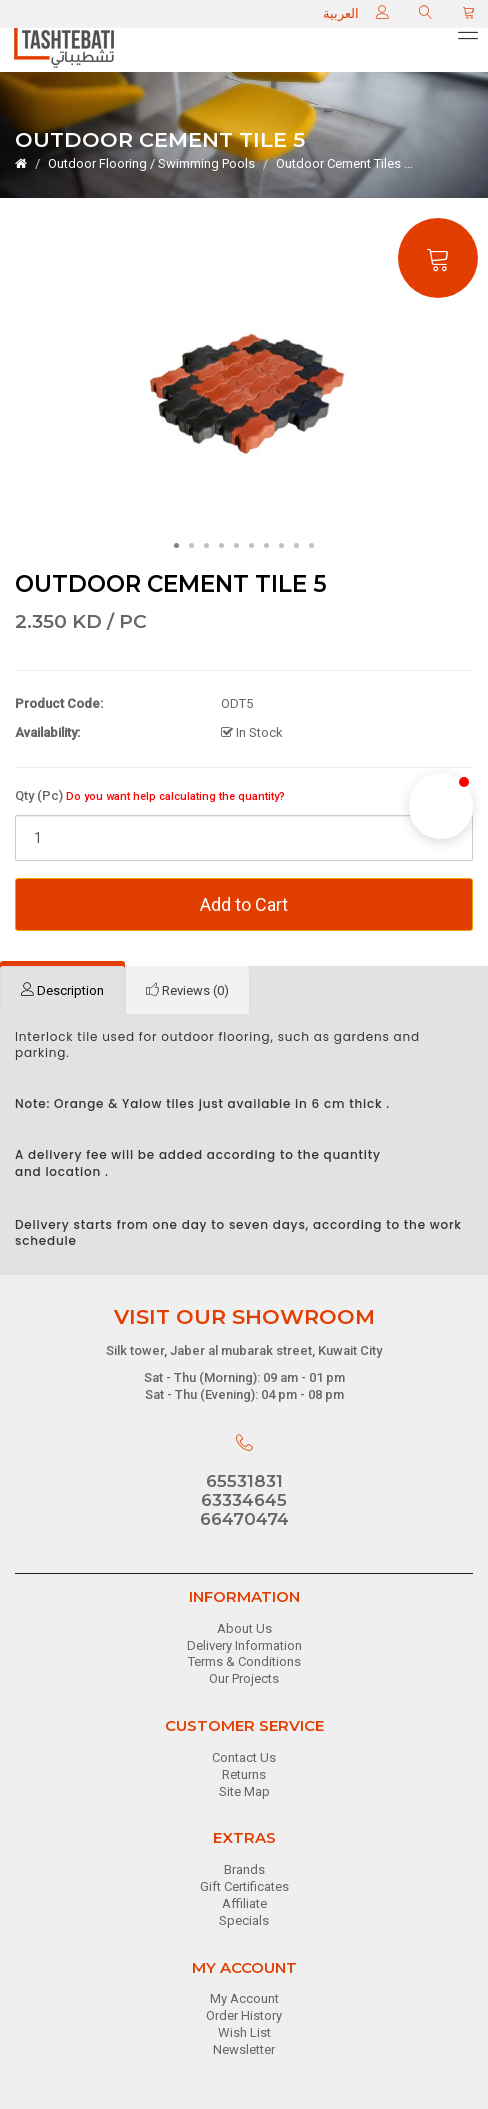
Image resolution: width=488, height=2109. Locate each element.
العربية (341, 13)
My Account (244, 1998)
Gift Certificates (244, 1886)
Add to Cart (244, 904)
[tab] (62, 991)
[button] (441, 806)
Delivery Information (244, 1645)
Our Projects (244, 1678)
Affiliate (244, 1903)
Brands (244, 1869)
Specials (244, 1920)
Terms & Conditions (244, 1661)
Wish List (244, 2032)
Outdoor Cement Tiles (338, 163)
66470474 (244, 1519)
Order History (244, 2015)
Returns (244, 1774)
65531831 (244, 1481)
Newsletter (244, 2049)
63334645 (244, 1500)
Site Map (244, 1791)
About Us (244, 1628)
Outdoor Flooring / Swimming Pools (151, 163)
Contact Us (244, 1757)
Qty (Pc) (150, 795)
